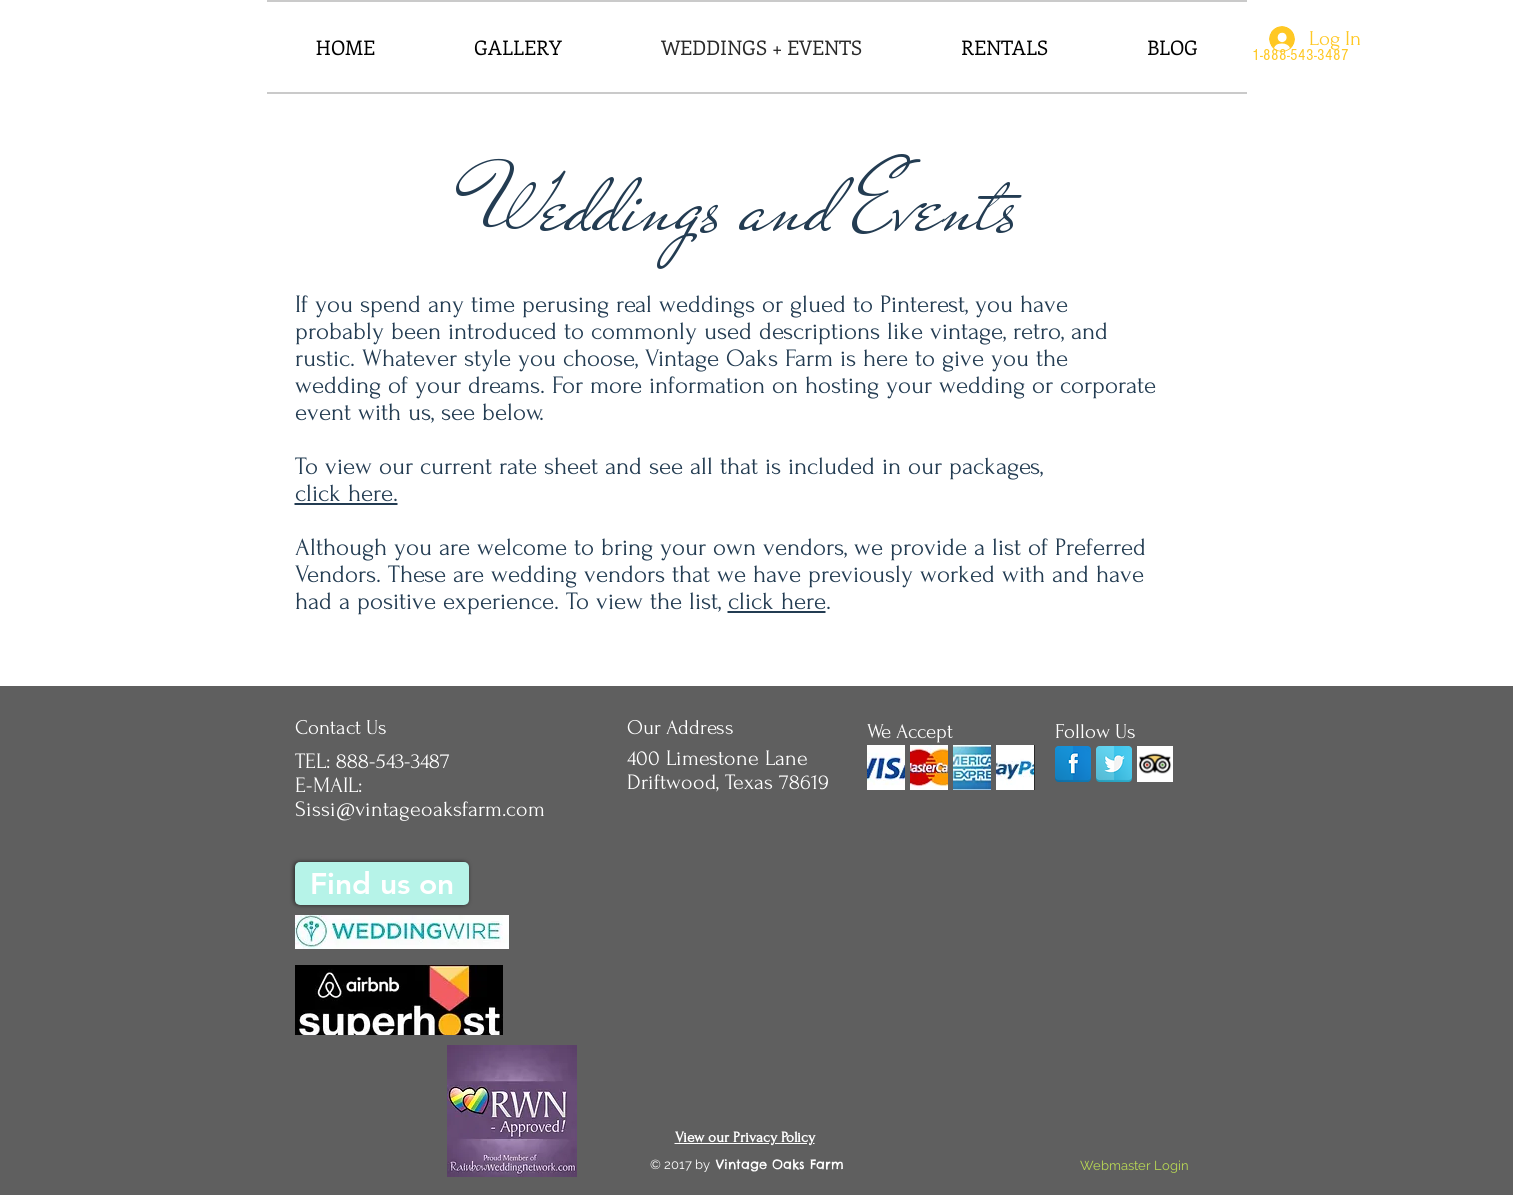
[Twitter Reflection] (1114, 764)
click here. (346, 493)
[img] (886, 767)
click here (777, 601)
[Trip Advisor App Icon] (1155, 764)
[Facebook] (1073, 764)
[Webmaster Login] (1135, 1166)
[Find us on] (382, 883)
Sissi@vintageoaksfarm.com (420, 809)
